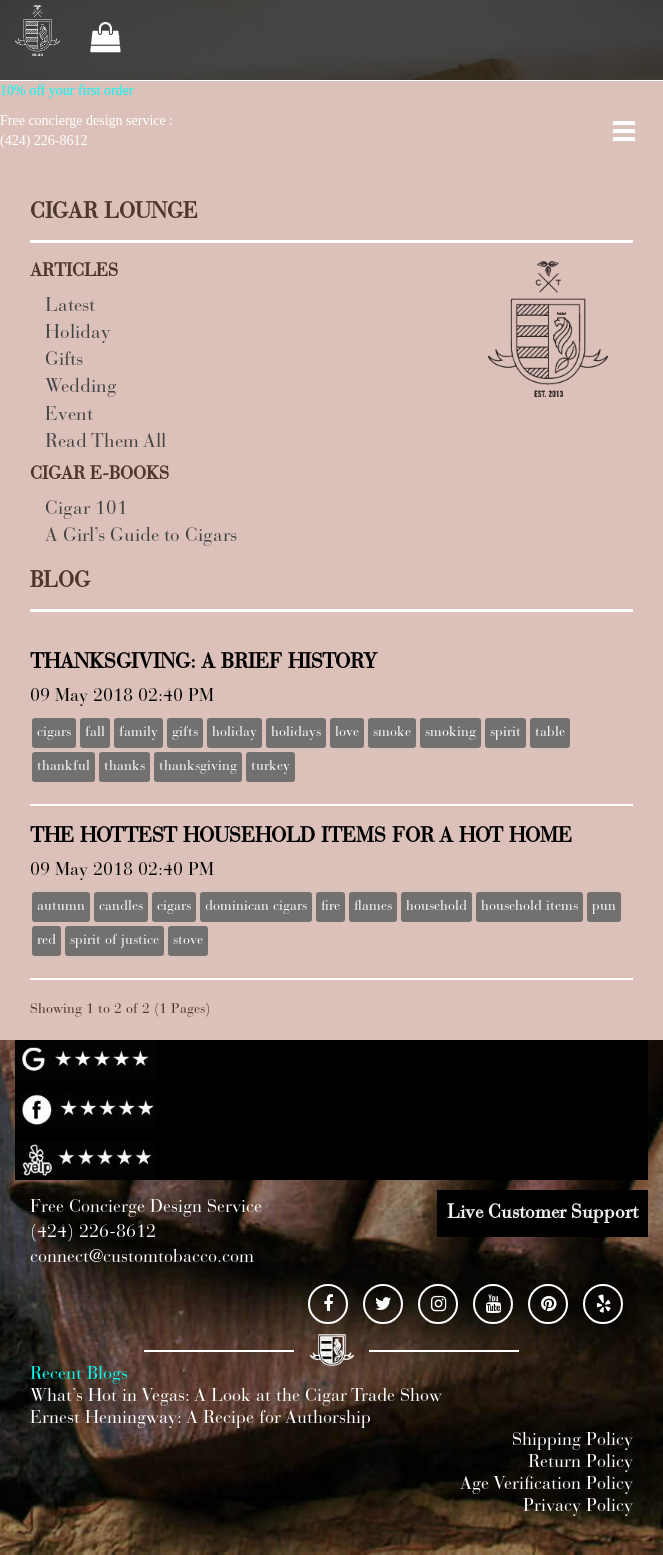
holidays (296, 733)
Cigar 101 (86, 509)
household (436, 907)
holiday (234, 733)
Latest (70, 306)
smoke (392, 733)
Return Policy (580, 1463)
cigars (54, 733)
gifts (185, 733)
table (550, 733)
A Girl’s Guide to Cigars (141, 536)
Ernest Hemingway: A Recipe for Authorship (200, 1419)
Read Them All (105, 442)
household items (529, 907)
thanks (124, 767)
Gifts (64, 360)
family (138, 733)
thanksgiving (198, 767)
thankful (63, 767)
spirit (505, 733)
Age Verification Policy (546, 1485)
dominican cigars (256, 907)
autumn (61, 907)
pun (604, 907)
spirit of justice (114, 941)
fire (330, 907)
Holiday (78, 333)
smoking (450, 733)
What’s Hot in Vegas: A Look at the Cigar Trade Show (236, 1397)
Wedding (81, 387)
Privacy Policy (578, 1507)
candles (121, 907)
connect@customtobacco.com (142, 1258)
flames (373, 907)
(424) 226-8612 (93, 1233)
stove (188, 941)
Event (69, 415)
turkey (270, 767)
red (46, 941)
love (347, 733)
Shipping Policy (572, 1441)
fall (95, 733)
